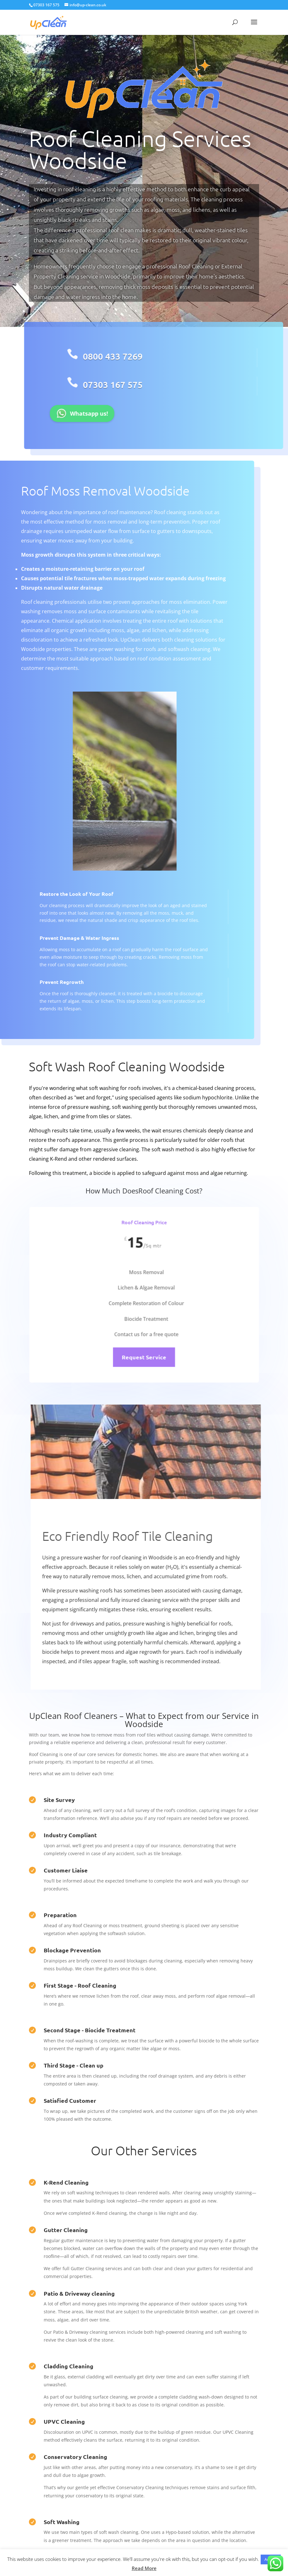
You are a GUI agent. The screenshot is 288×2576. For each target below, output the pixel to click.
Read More (144, 2568)
